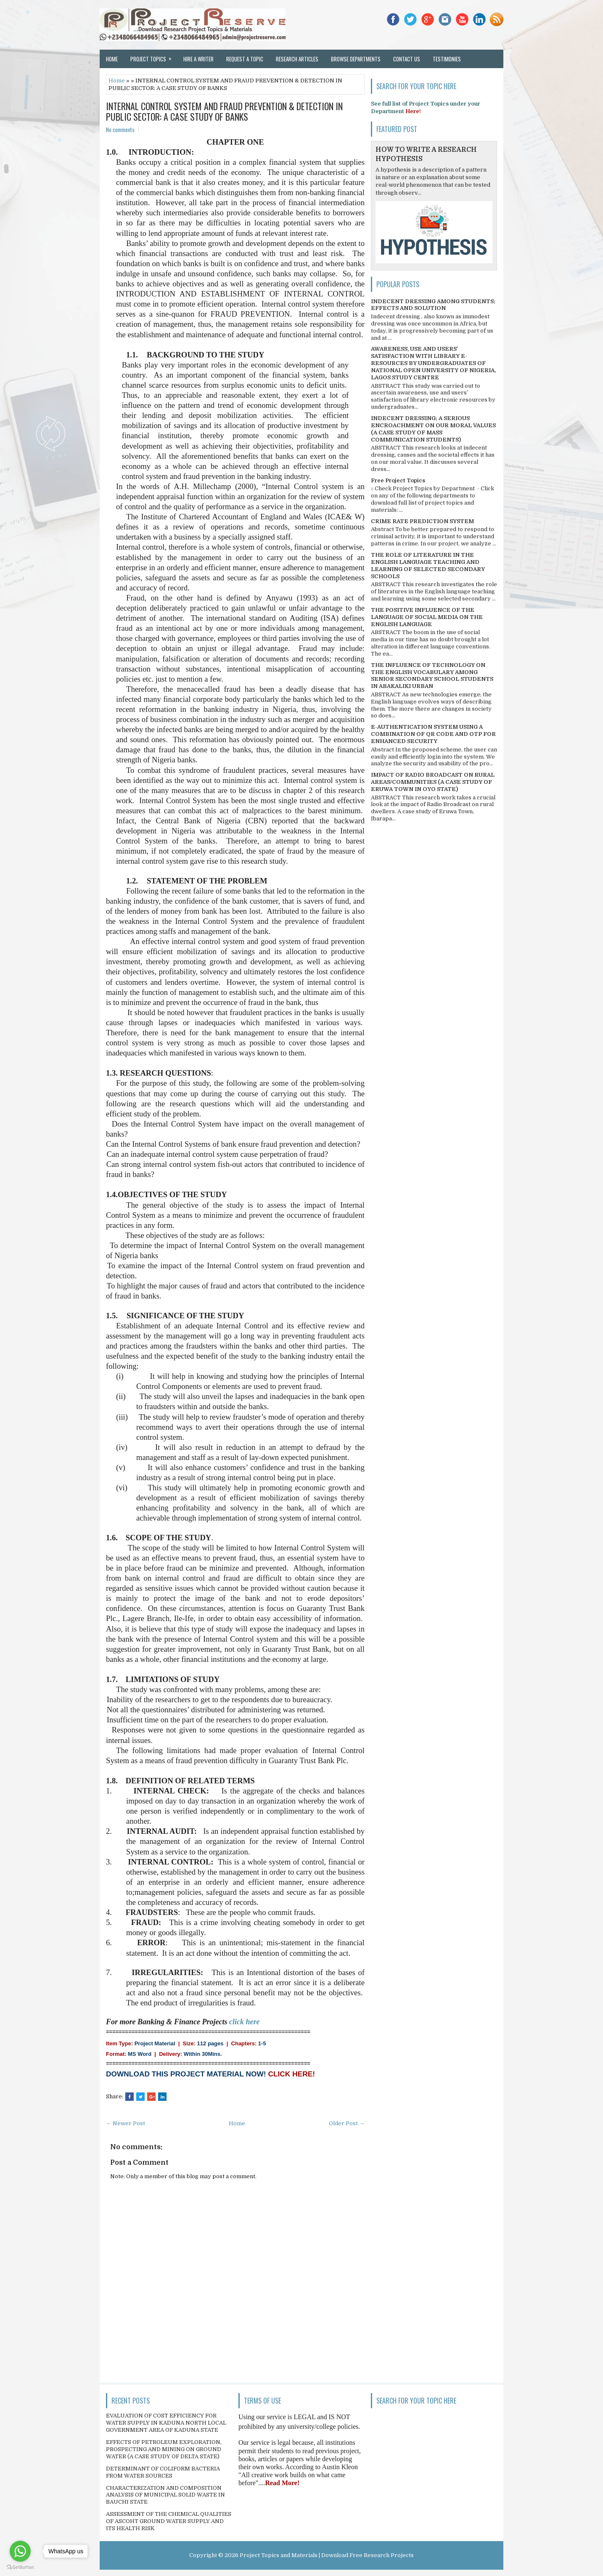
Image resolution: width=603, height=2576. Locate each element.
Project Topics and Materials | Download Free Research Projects (327, 2555)
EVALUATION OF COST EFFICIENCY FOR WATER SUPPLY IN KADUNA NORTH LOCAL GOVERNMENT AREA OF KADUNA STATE (166, 2422)
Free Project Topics (398, 480)
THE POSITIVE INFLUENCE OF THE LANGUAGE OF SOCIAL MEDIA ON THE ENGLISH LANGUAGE (427, 617)
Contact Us (406, 59)
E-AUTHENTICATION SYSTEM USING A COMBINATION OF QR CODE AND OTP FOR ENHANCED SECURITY (433, 734)
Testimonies (447, 59)
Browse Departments (356, 59)
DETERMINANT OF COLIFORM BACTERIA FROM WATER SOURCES (163, 2472)
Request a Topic (244, 59)
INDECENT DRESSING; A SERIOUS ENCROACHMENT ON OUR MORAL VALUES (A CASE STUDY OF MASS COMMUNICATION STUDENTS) (433, 429)
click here (244, 2022)
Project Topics (153, 56)
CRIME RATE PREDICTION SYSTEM (422, 521)
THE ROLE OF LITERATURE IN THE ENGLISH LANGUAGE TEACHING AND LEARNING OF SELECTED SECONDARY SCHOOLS (428, 565)
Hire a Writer (198, 59)
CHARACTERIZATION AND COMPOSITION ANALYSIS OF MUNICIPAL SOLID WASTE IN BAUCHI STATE (165, 2495)
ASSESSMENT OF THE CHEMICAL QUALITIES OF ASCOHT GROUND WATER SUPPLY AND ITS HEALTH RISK (168, 2521)
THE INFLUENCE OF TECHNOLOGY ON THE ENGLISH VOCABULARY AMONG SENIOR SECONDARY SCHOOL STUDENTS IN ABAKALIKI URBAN (432, 676)
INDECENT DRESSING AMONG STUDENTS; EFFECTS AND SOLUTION (433, 305)
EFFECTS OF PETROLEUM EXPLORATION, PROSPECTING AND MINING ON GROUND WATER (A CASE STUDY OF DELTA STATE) (164, 2449)
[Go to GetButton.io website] (20, 2567)
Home (112, 59)
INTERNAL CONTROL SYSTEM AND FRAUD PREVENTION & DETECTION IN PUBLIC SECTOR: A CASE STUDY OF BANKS (224, 111)
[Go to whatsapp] (20, 2551)
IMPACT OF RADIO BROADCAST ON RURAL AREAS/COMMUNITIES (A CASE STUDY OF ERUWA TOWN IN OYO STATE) (433, 782)
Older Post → (347, 2123)
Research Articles (297, 59)
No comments (120, 129)
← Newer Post (125, 2123)
